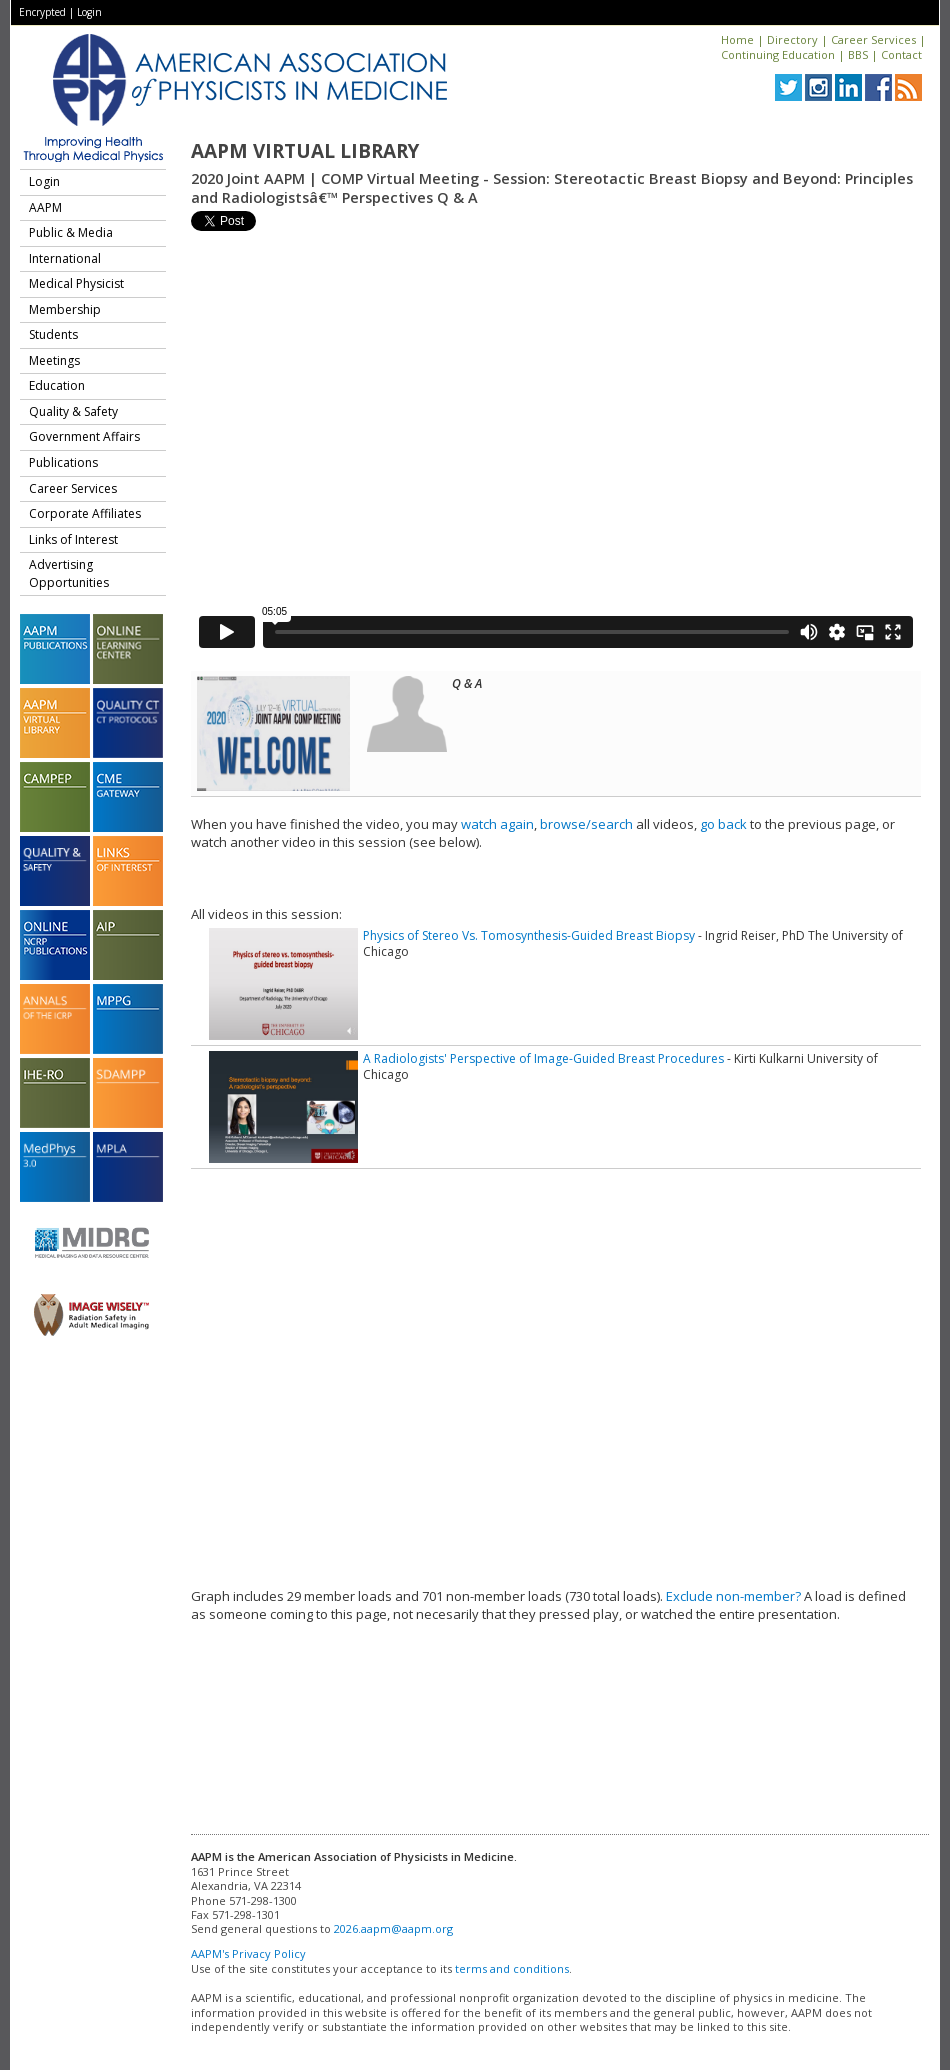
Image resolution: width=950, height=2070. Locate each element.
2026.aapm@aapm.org (393, 1928)
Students (53, 334)
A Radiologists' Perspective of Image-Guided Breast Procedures (543, 1058)
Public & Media (71, 232)
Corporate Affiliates (85, 513)
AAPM (45, 207)
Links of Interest (73, 539)
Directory (792, 39)
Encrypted (42, 12)
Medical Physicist (76, 283)
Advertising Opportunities (69, 573)
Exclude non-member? (733, 1596)
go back (723, 824)
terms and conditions (512, 1968)
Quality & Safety (73, 411)
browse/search (586, 824)
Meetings (54, 360)
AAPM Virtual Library (305, 151)
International (65, 258)
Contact (901, 54)
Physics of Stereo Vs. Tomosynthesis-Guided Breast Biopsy (529, 935)
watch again (497, 824)
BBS (858, 54)
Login (89, 12)
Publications (63, 462)
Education (57, 385)
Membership (65, 309)
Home (737, 39)
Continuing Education (778, 54)
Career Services (873, 39)
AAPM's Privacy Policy (248, 1953)
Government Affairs (84, 436)
